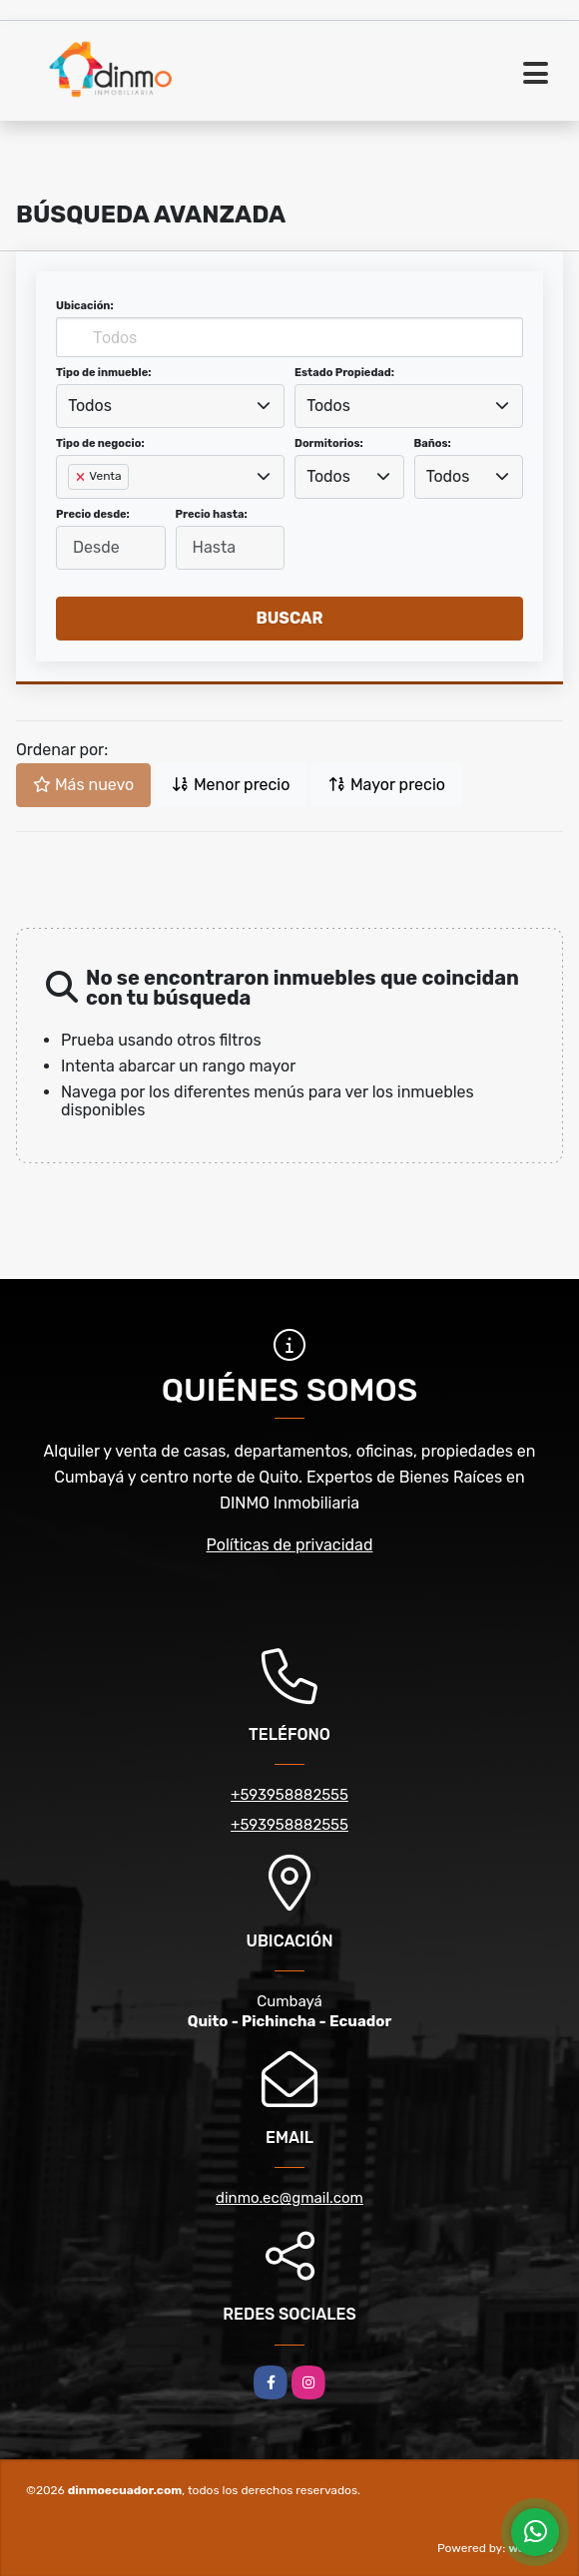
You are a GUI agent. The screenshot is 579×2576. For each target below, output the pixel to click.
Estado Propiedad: (344, 372)
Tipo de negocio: (100, 443)
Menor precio (231, 784)
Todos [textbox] (90, 405)
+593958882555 (289, 1795)
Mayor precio (386, 784)
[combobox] (170, 406)
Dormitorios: (328, 443)
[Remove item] (82, 477)
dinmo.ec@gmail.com (289, 2198)
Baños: (432, 443)
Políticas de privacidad (290, 1544)
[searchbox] (74, 509)
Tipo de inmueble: (103, 372)
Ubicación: (85, 305)
